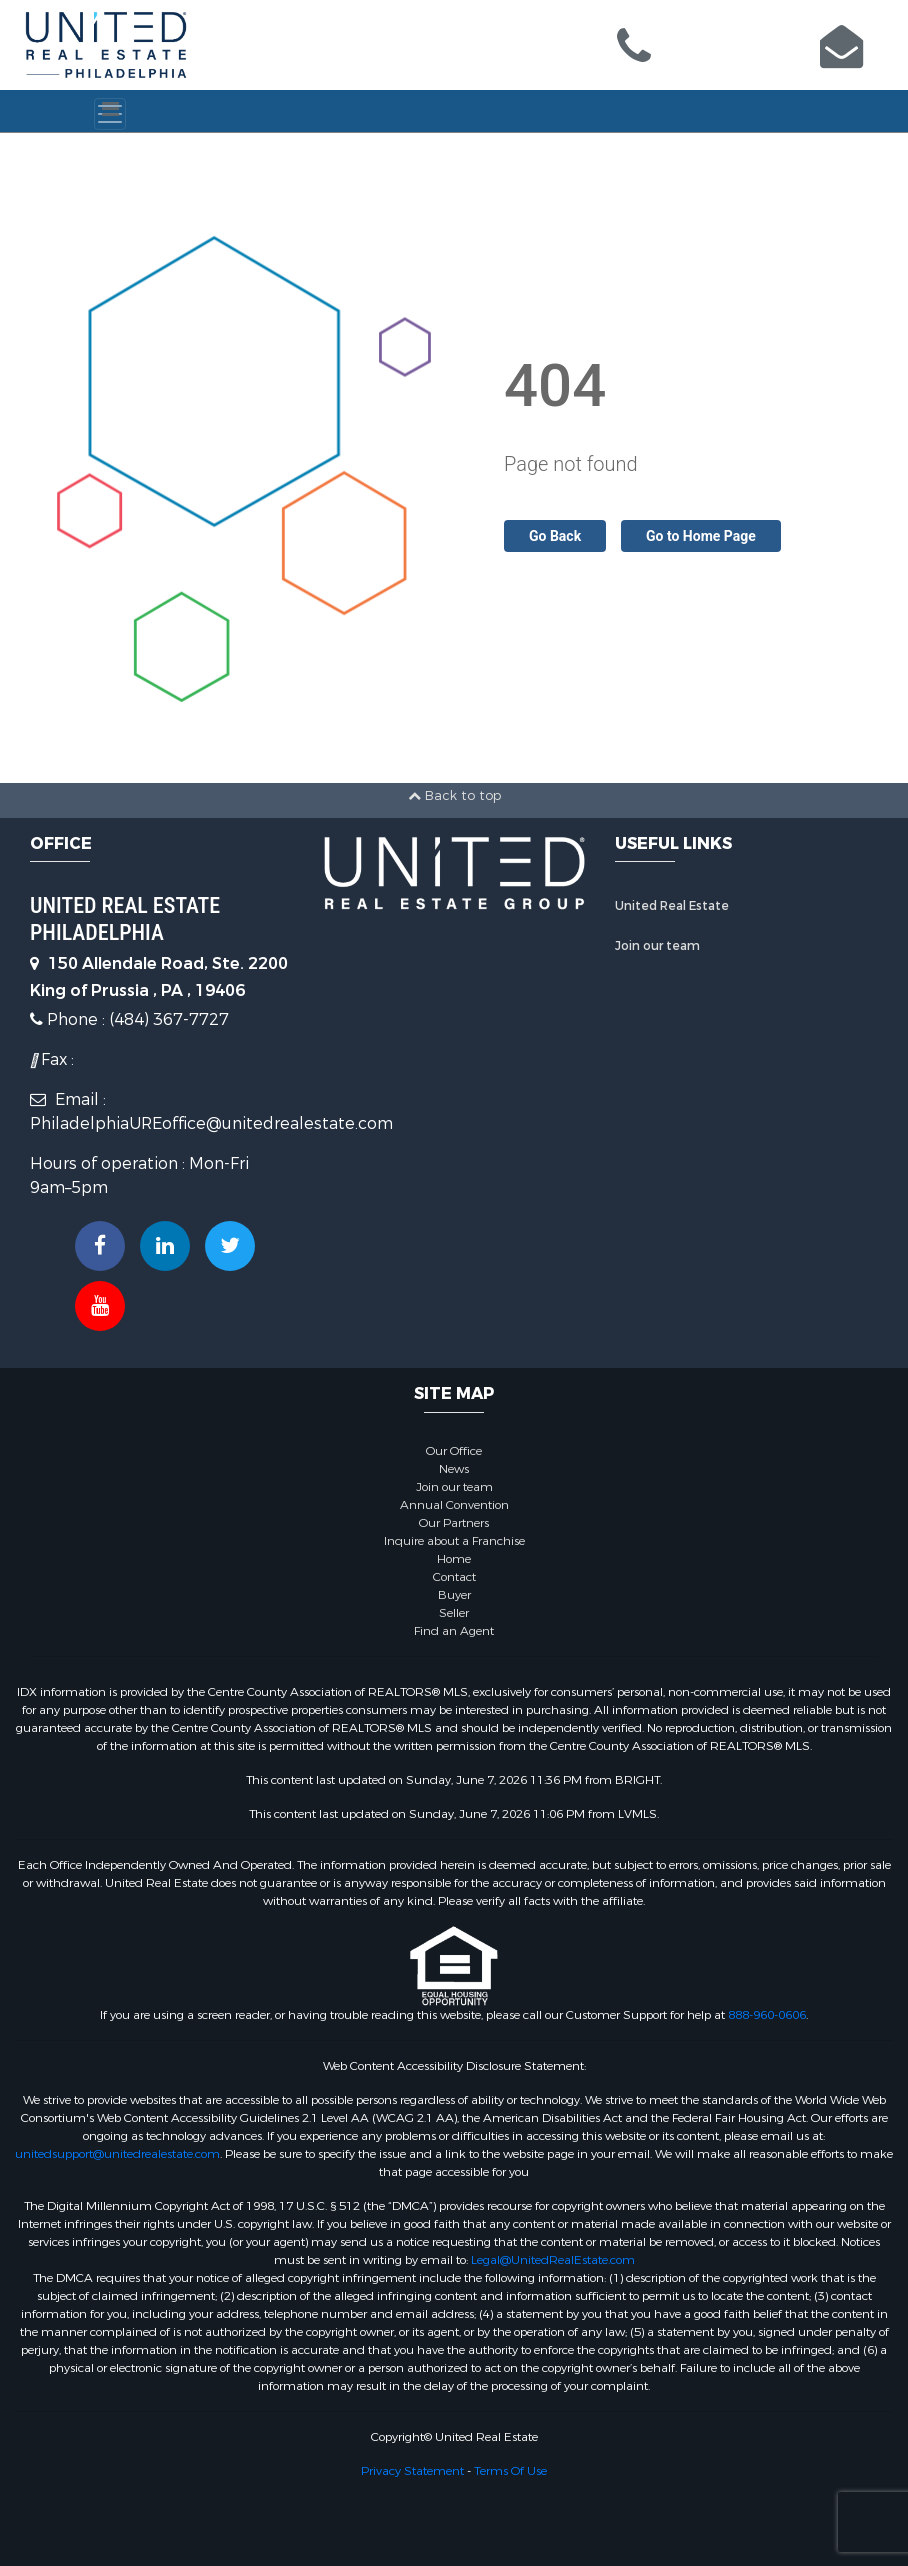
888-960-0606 (767, 2015)
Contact (454, 1577)
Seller (454, 1613)
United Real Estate (672, 906)
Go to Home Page (701, 536)
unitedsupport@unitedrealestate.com (117, 2154)
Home (454, 1559)
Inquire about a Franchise (454, 1541)
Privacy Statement (412, 2471)
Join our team (657, 946)
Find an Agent (454, 1631)
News (454, 1469)
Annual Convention (454, 1505)
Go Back (555, 536)
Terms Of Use (510, 2471)
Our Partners (454, 1523)
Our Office (454, 1451)
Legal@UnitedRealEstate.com (553, 2260)
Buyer (454, 1595)
